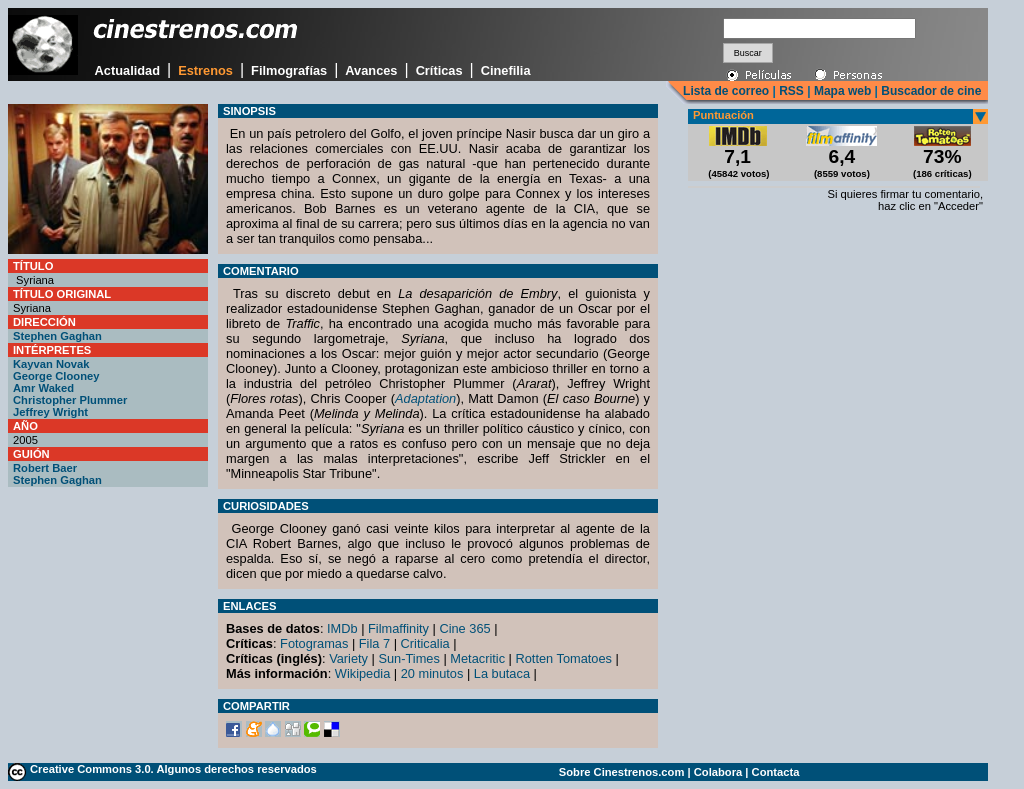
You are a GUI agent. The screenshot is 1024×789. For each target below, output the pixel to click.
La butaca (502, 673)
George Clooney (56, 376)
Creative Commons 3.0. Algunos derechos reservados (173, 769)
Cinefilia (506, 70)
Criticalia (425, 643)
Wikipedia (362, 673)
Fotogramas (314, 643)
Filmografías (289, 70)
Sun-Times (408, 658)
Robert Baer (45, 468)
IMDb (342, 628)
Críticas (439, 70)
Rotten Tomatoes (564, 658)
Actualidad (127, 70)
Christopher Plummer (70, 400)
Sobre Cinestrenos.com (622, 772)
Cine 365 (464, 628)
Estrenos (205, 70)
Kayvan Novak (51, 364)
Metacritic (477, 658)
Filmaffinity (398, 628)
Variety (348, 658)
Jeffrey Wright (50, 412)
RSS (791, 91)
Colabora (718, 772)
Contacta (776, 772)
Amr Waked (43, 388)
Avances (371, 70)
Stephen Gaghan (57, 336)
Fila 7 (374, 643)
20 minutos (432, 673)
